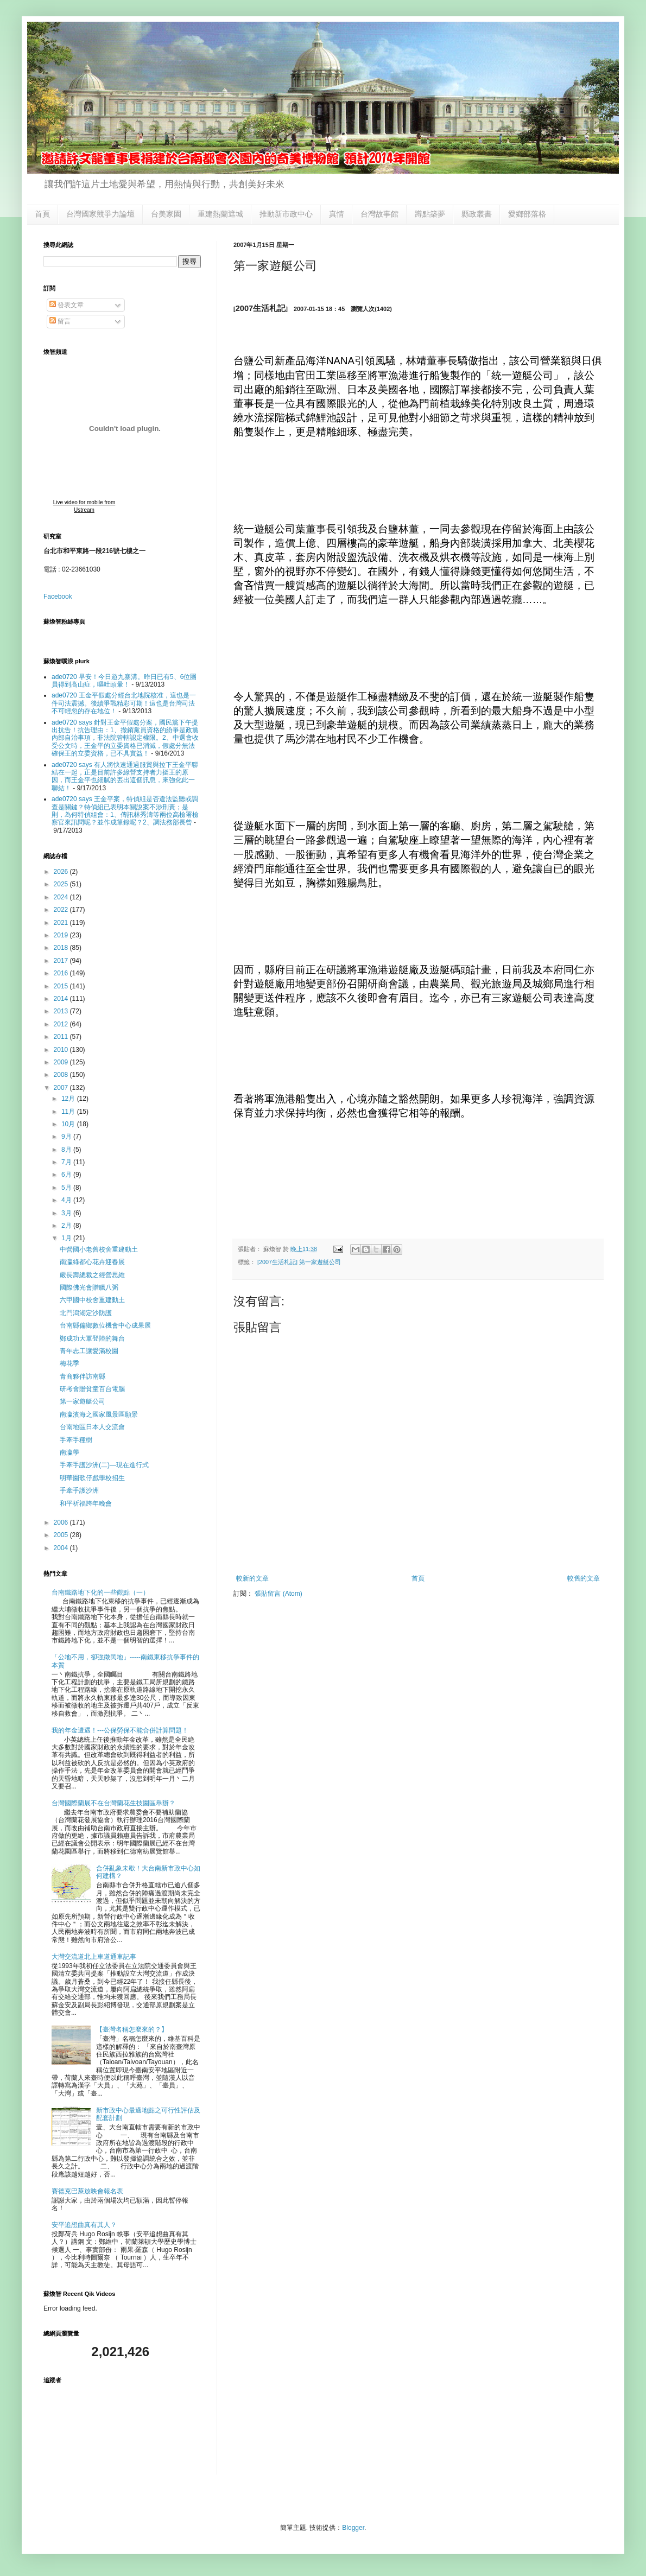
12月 (69, 1098)
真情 (336, 214)
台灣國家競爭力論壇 (100, 214)
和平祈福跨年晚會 (86, 1503)
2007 (62, 1088)
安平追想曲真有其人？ (84, 2225)
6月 (67, 1174)
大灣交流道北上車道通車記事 (94, 1956)
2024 (62, 897)
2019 (62, 935)
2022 (62, 909)
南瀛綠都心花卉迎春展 (92, 1262)
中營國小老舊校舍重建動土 (99, 1249)
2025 (62, 884)
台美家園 (166, 214)
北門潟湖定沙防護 (86, 1313)
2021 (62, 923)
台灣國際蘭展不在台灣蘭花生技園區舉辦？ (113, 1803)
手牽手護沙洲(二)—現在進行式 (104, 1465)
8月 (67, 1149)
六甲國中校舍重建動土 (92, 1300)
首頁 (42, 214)
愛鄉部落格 (527, 214)
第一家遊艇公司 (82, 1401)
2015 (62, 986)
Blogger (353, 2527)
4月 (67, 1200)
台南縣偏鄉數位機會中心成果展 (105, 1325)
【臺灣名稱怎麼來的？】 (132, 2029)
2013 (62, 1011)
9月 (67, 1136)
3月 (67, 1213)
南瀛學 (69, 1452)
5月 (67, 1187)
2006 (62, 1522)
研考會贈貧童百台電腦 (92, 1389)
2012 (62, 1024)
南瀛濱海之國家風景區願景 (99, 1414)
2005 (62, 1535)
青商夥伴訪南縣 (82, 1376)
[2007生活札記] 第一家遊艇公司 (299, 1262)
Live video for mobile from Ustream (84, 506)
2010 (62, 1050)
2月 (67, 1225)
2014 (62, 999)
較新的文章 (252, 1578)
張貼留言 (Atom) (278, 1593)
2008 (62, 1074)
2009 (62, 1062)
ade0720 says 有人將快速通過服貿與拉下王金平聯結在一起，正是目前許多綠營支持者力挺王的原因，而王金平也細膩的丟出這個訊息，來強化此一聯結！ (125, 776)
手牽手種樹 (76, 1440)
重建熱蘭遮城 (220, 214)
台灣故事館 (379, 214)
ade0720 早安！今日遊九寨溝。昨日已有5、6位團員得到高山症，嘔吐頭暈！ (124, 680)
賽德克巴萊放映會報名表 (87, 2191)
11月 (69, 1111)
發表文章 (66, 305)
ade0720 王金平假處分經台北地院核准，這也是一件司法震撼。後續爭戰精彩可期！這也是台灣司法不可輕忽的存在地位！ (124, 703)
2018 (62, 947)
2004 (62, 1548)
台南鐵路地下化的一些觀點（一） (100, 1592)
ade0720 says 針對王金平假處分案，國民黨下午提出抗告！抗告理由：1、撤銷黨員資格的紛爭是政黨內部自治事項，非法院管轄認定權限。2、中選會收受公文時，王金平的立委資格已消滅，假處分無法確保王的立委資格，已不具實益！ (125, 738)
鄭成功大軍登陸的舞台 (92, 1338)
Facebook (57, 596)
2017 (62, 961)
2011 (62, 1036)
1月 (67, 1238)
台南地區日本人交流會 (92, 1427)
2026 (62, 871)
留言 (60, 321)
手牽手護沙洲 (79, 1490)
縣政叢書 (476, 214)
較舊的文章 (583, 1578)
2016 (62, 973)
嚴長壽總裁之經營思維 (92, 1275)
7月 (67, 1162)
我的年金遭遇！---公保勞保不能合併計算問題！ (120, 1730)
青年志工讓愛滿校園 (89, 1351)
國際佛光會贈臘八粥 (89, 1287)
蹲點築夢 (430, 214)
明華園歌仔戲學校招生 (92, 1478)
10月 (69, 1124)
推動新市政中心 (286, 214)
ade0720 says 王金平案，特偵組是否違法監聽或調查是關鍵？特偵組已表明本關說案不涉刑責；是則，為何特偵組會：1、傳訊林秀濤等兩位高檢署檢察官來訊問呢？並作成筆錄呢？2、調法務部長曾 (125, 810)
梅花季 (69, 1363)
